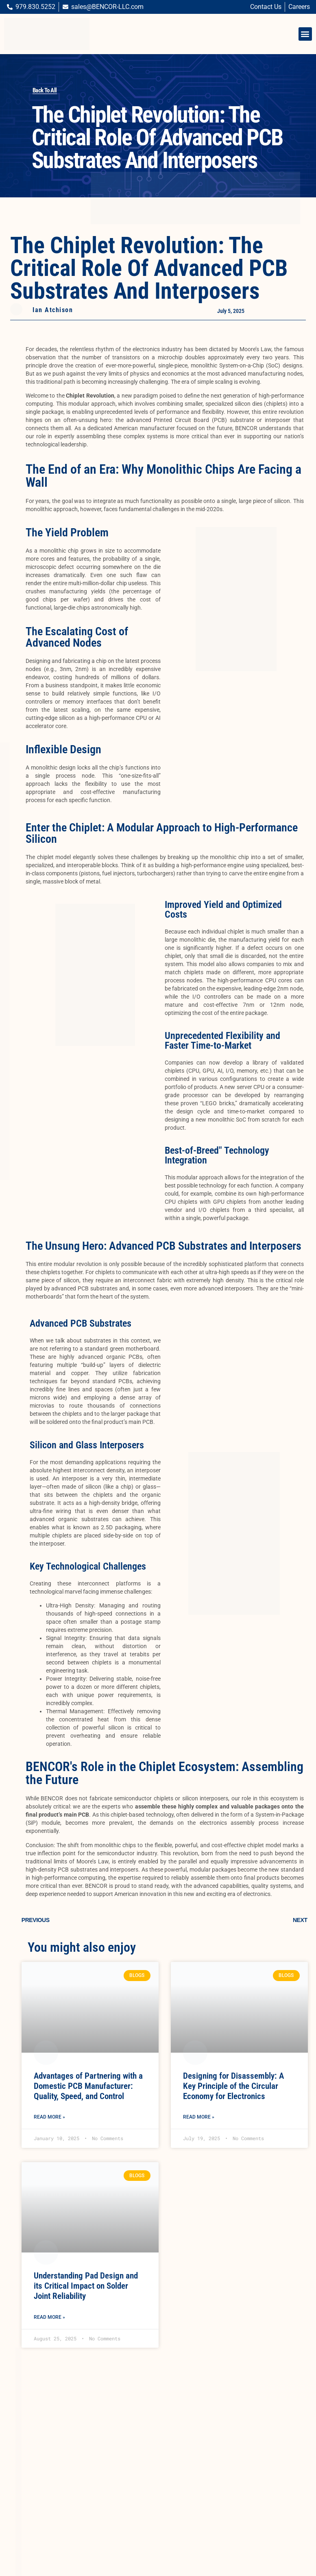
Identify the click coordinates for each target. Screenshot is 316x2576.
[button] (305, 34)
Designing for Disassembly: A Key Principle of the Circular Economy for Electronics (233, 2086)
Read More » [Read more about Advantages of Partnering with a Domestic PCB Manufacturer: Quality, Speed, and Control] (49, 2117)
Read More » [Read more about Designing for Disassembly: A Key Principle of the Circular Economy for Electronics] (198, 2117)
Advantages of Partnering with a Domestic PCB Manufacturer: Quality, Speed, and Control (88, 2086)
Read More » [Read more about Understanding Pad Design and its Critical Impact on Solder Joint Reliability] (49, 2317)
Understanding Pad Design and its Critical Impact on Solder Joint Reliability (86, 2286)
